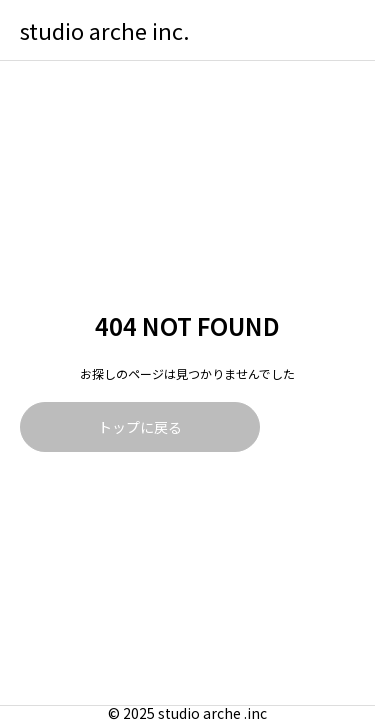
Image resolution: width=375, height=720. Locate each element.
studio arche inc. (105, 30)
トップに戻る (140, 427)
